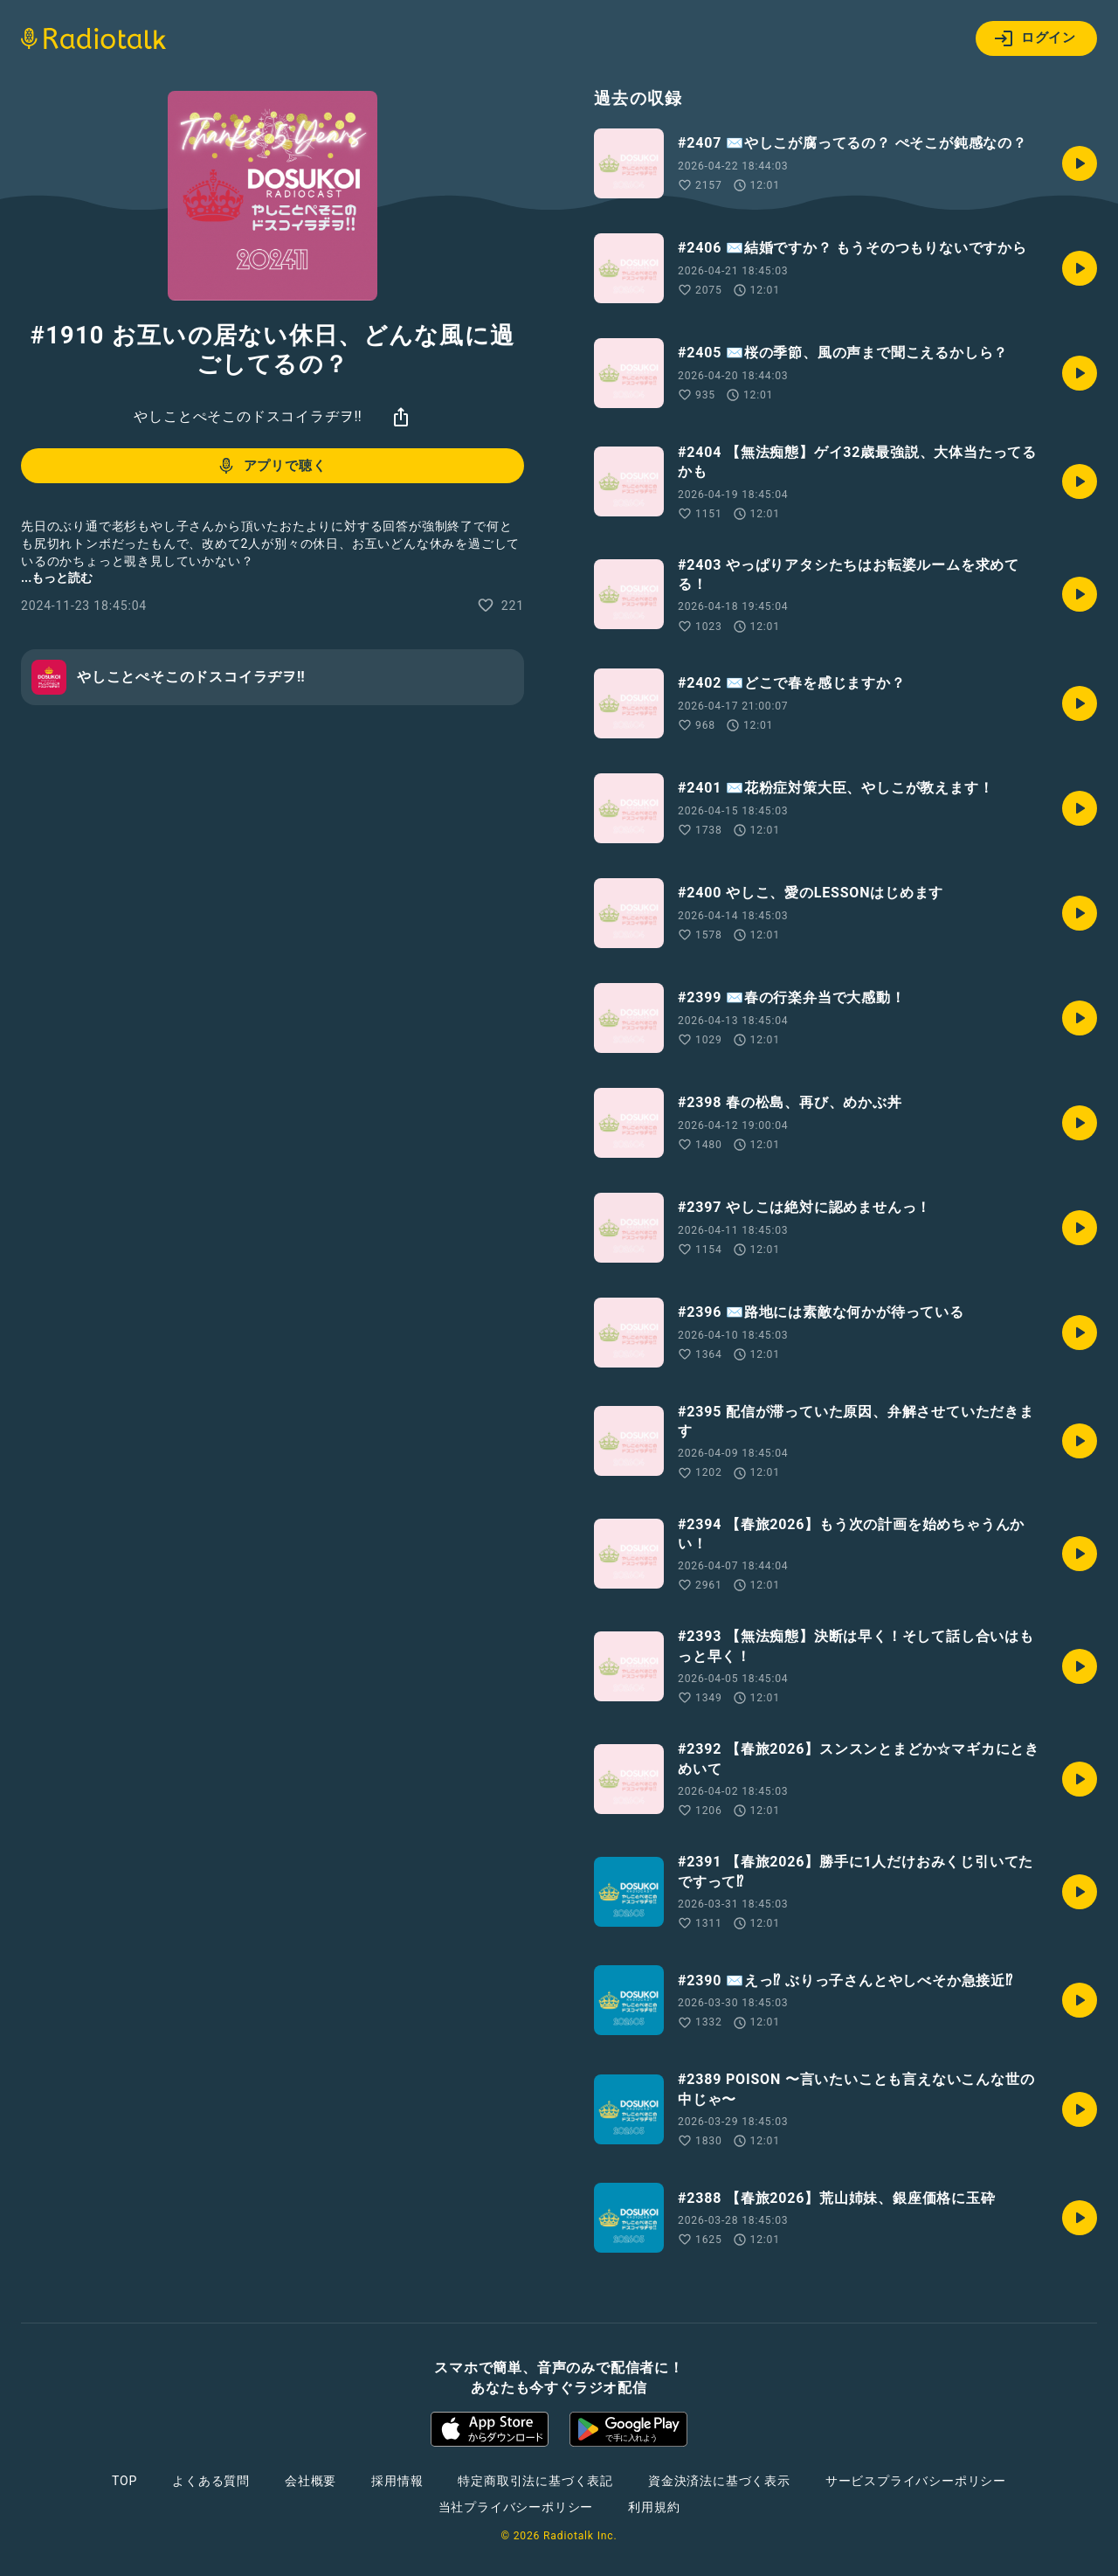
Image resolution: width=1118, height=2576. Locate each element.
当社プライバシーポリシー (516, 2507)
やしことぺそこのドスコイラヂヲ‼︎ (248, 416)
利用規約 (654, 2507)
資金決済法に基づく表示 (719, 2481)
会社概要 (310, 2481)
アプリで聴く (271, 465)
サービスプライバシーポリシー (915, 2481)
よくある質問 (211, 2481)
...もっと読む (57, 578)
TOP (124, 2481)
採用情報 (397, 2481)
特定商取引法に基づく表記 (535, 2481)
